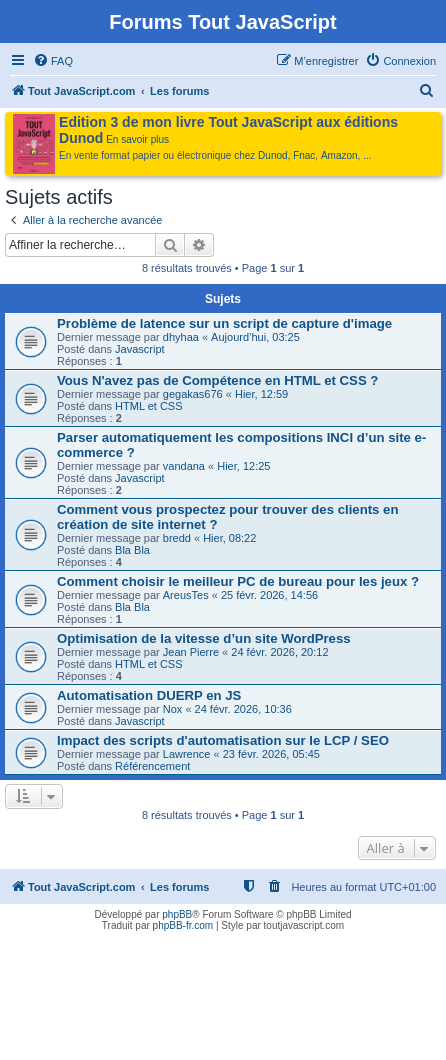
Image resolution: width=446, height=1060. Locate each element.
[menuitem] (53, 61)
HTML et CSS (148, 406)
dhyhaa (181, 337)
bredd (177, 538)
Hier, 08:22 (229, 538)
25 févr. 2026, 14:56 (269, 595)
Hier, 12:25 (243, 466)
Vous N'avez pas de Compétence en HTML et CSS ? (217, 380)
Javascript (140, 349)
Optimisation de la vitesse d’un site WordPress (204, 638)
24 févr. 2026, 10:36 (243, 709)
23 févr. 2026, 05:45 (271, 754)
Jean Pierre (191, 652)
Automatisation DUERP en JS (149, 695)
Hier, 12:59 (261, 394)
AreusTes (186, 595)
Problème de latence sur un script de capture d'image (224, 323)
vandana (184, 466)
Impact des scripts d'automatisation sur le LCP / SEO (223, 740)
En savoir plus (137, 139)
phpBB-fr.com (183, 925)
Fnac (304, 155)
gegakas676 (193, 394)
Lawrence (187, 754)
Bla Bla (132, 550)
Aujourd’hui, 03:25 (255, 337)
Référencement (152, 766)
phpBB (177, 914)
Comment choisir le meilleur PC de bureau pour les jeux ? (238, 581)
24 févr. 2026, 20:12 (279, 652)
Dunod (272, 155)
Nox (173, 709)
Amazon (339, 155)
